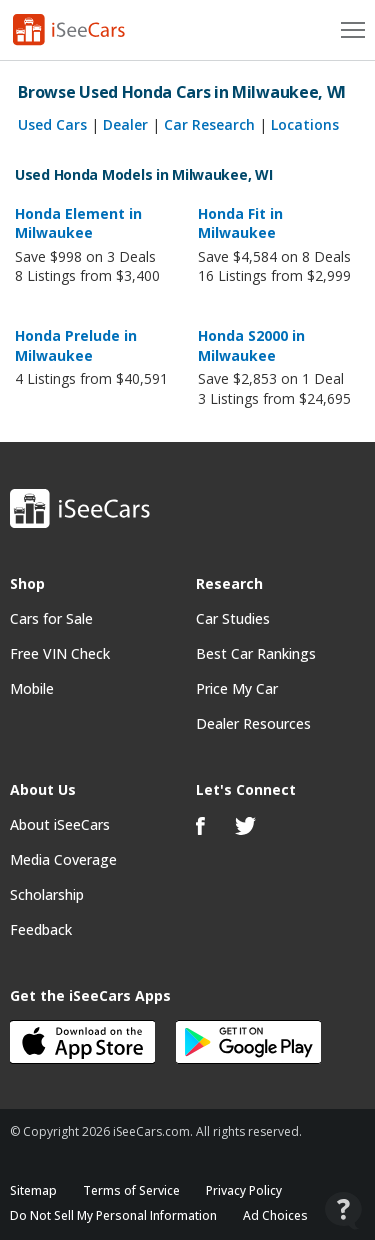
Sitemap (33, 1190)
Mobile (32, 688)
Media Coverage (63, 859)
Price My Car (237, 688)
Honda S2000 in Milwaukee (251, 345)
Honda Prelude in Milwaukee (76, 345)
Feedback (41, 929)
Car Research (209, 124)
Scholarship (47, 894)
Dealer (125, 124)
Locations (305, 124)
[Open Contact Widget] (343, 1210)
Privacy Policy (244, 1190)
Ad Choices (275, 1215)
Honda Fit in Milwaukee (240, 223)
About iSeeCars (60, 824)
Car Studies (233, 618)
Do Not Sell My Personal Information (113, 1215)
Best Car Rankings (256, 653)
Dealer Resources (253, 723)
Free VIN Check (60, 653)
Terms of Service (131, 1190)
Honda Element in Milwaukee (78, 223)
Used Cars (52, 124)
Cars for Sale (51, 618)
